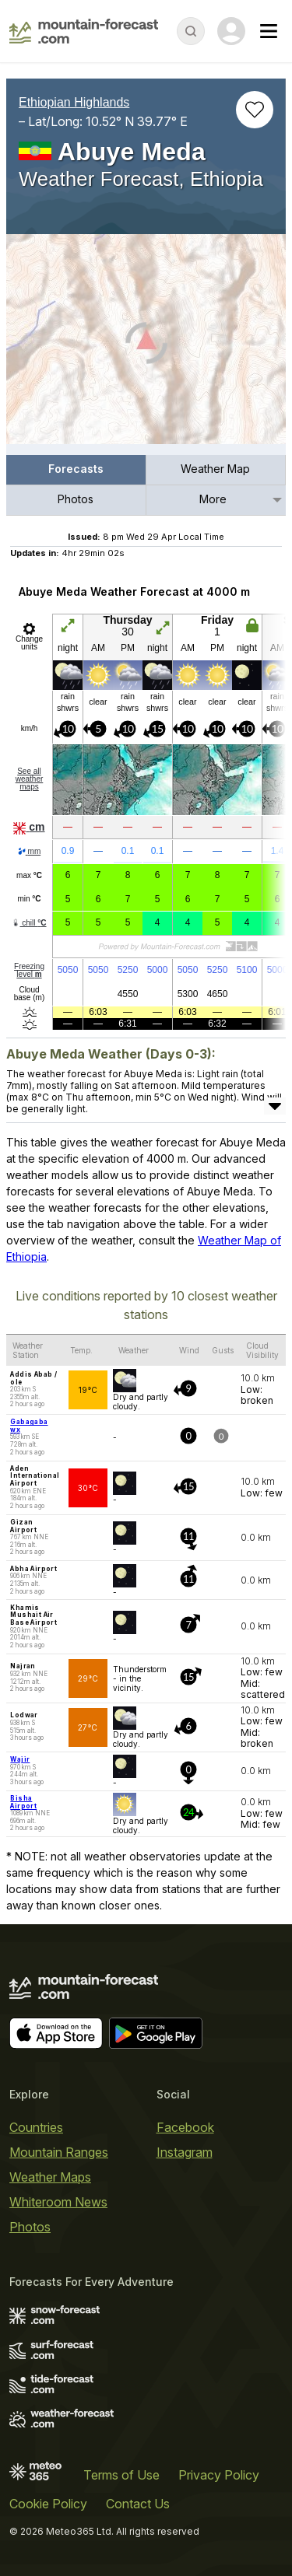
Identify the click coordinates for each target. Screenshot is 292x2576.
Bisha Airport (23, 1802)
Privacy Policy (218, 2475)
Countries (36, 2127)
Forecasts (76, 468)
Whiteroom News (58, 2202)
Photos (75, 499)
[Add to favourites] (254, 109)
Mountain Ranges (58, 2152)
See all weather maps (30, 779)
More (213, 499)
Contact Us (138, 2503)
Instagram (185, 2152)
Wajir (20, 1759)
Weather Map (215, 468)
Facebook (185, 2127)
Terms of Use (121, 2475)
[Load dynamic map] (146, 345)
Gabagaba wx (28, 1425)
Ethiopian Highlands (74, 102)
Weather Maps (50, 2177)
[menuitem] (76, 470)
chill (29, 923)
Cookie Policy (48, 2503)
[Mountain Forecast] (83, 31)
